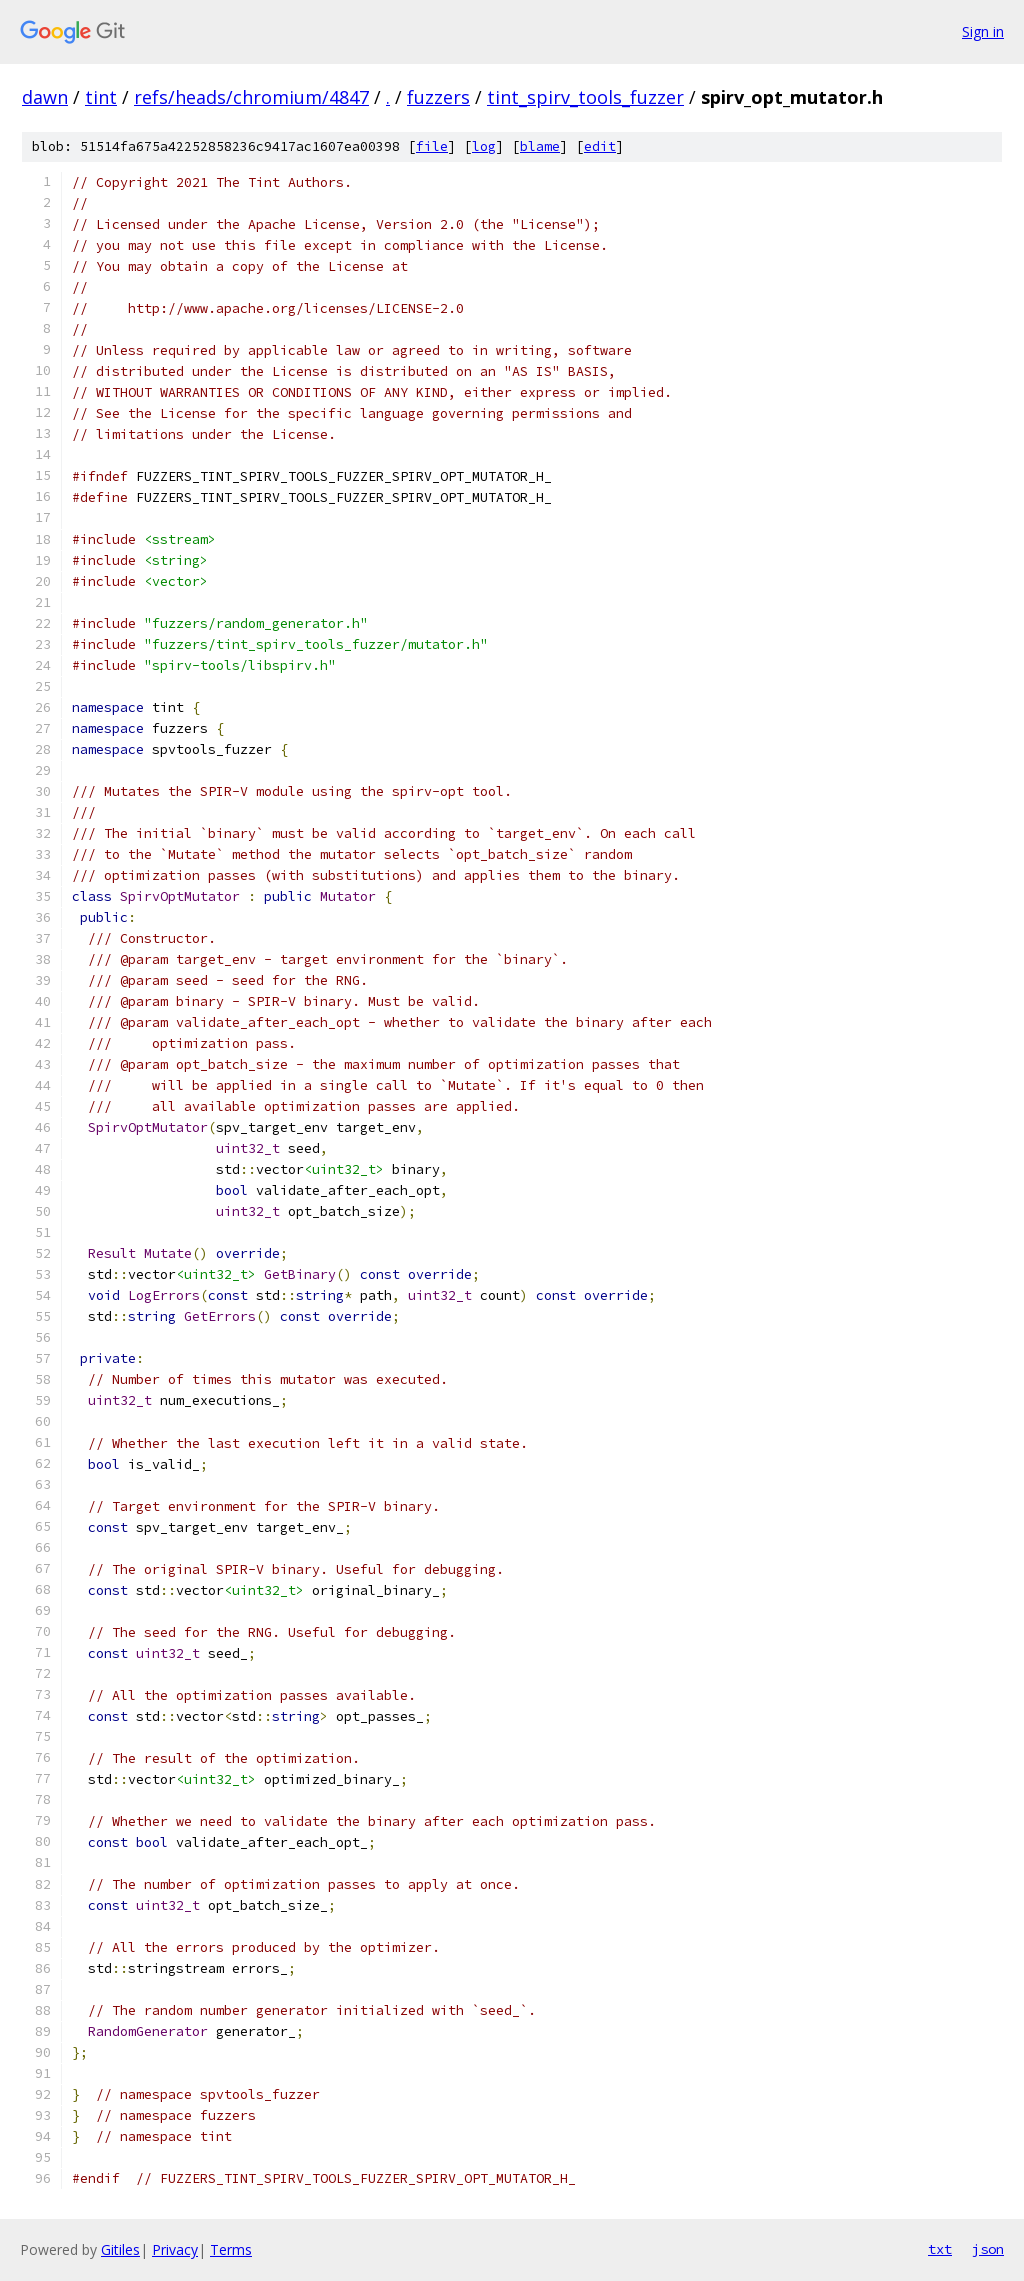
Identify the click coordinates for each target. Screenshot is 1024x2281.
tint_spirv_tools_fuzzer (585, 97)
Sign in (983, 31)
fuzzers (438, 97)
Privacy (175, 2249)
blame (540, 146)
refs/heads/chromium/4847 (251, 97)
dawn (45, 97)
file (432, 146)
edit (600, 146)
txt (940, 2249)
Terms (231, 2249)
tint (101, 97)
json (988, 2249)
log (484, 146)
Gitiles (120, 2249)
